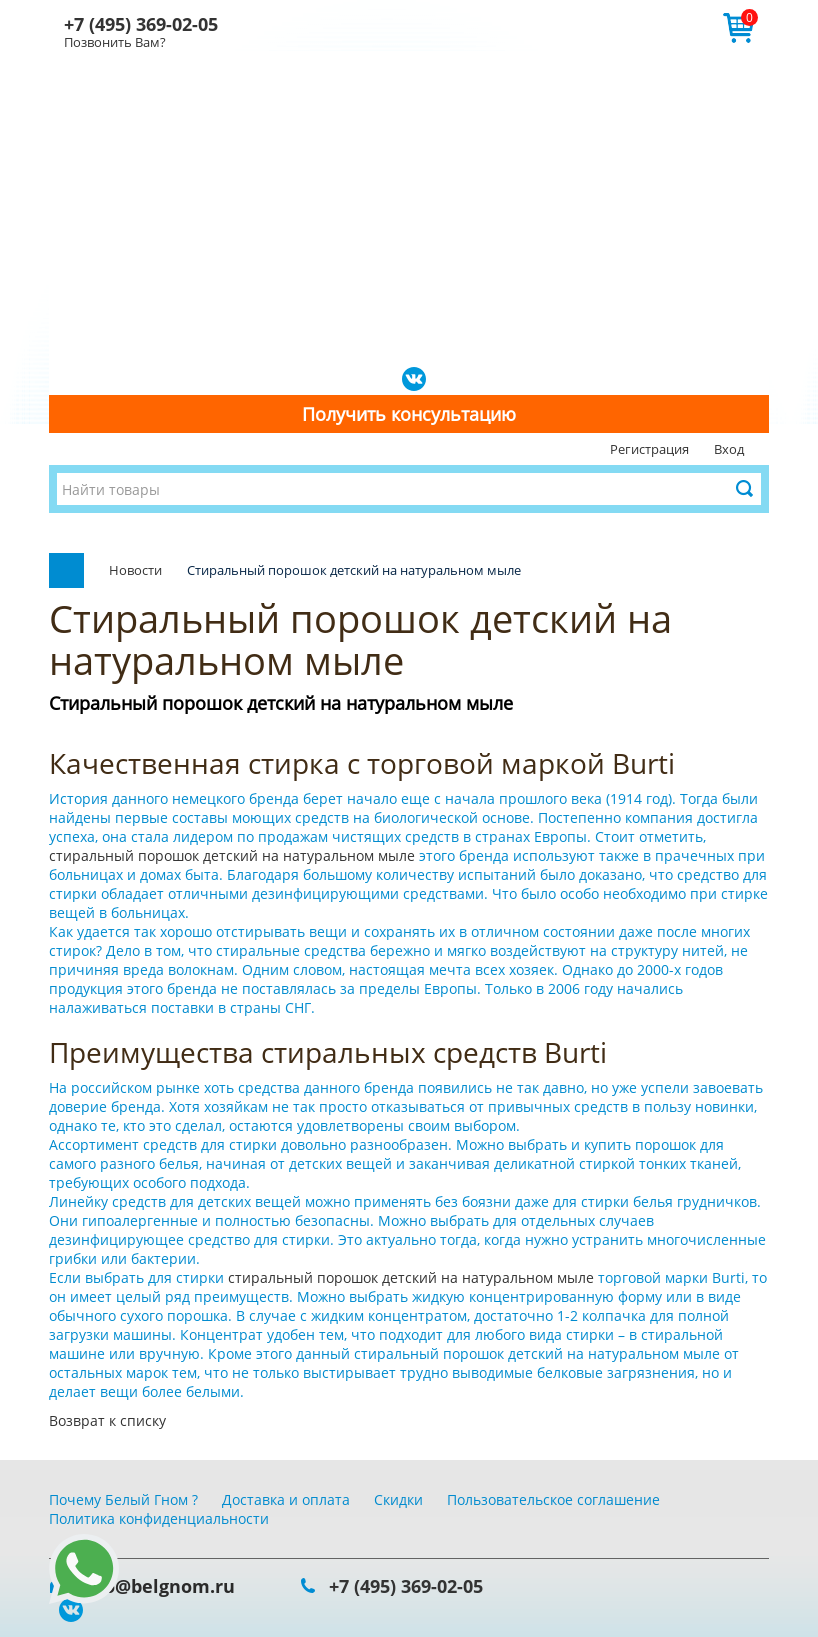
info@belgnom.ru (157, 1586)
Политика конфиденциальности (159, 1518)
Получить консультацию (409, 414)
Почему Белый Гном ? (123, 1499)
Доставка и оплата (286, 1499)
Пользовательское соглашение (553, 1499)
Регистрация (649, 449)
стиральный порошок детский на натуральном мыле (234, 855)
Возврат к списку (107, 1420)
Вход (729, 449)
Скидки (398, 1499)
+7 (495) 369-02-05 (141, 24)
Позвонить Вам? (115, 42)
